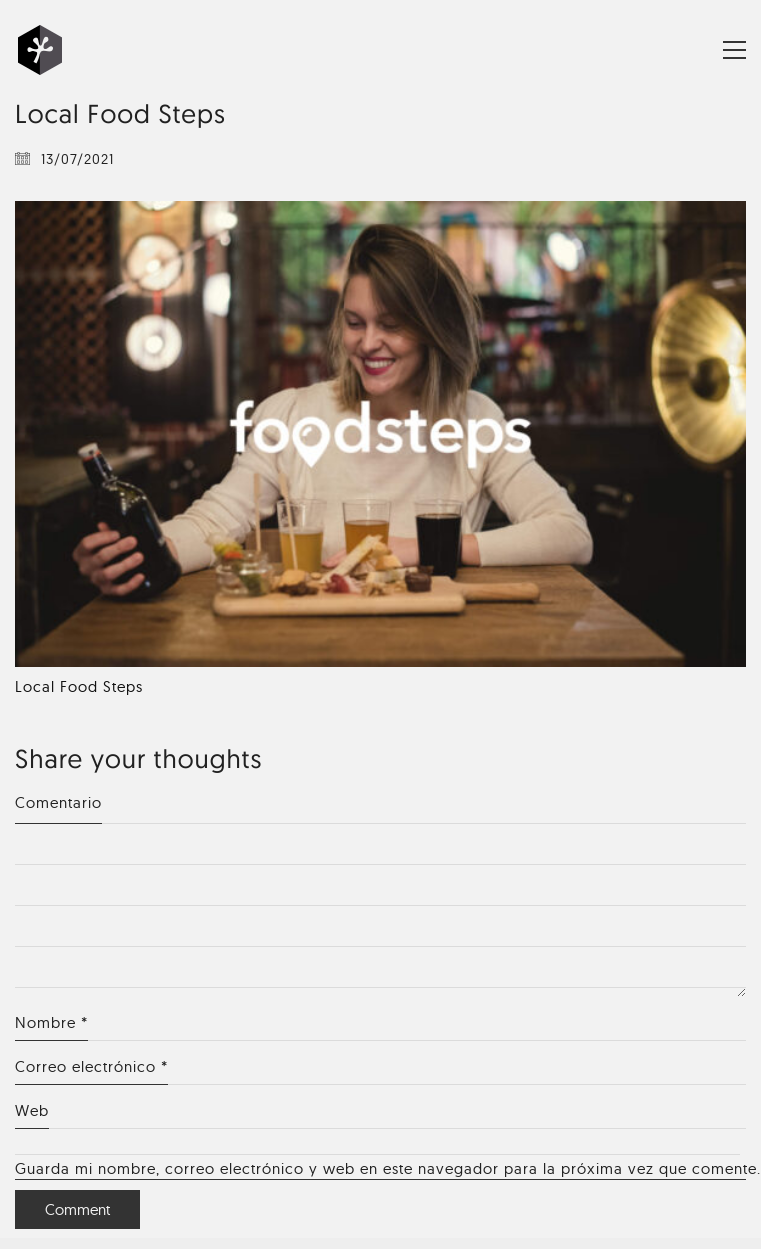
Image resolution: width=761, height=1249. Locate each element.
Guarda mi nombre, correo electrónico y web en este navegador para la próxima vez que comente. (380, 1168)
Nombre (51, 1023)
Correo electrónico (91, 1067)
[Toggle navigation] (734, 50)
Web (32, 1110)
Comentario (58, 802)
